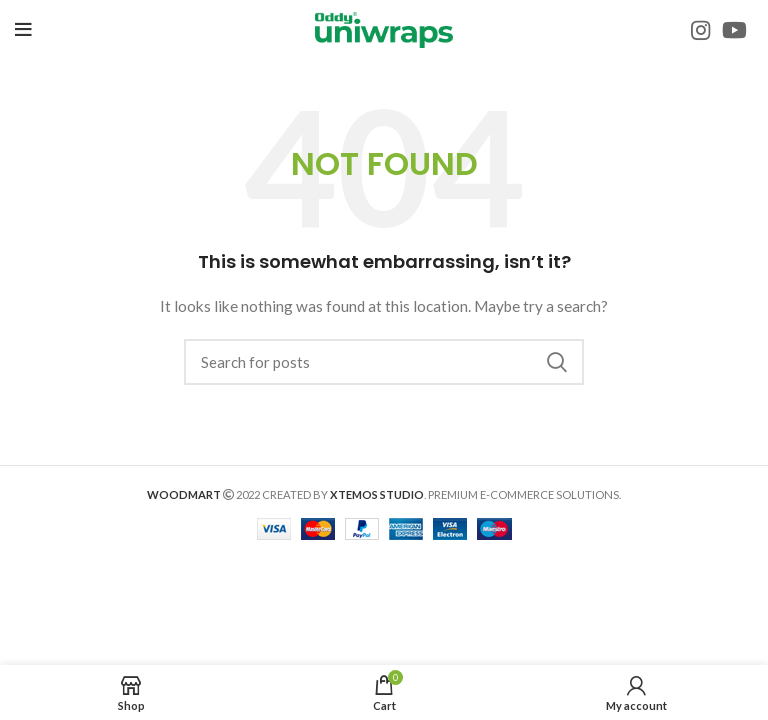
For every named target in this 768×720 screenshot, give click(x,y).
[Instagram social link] (700, 30)
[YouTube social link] (734, 30)
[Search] (384, 362)
